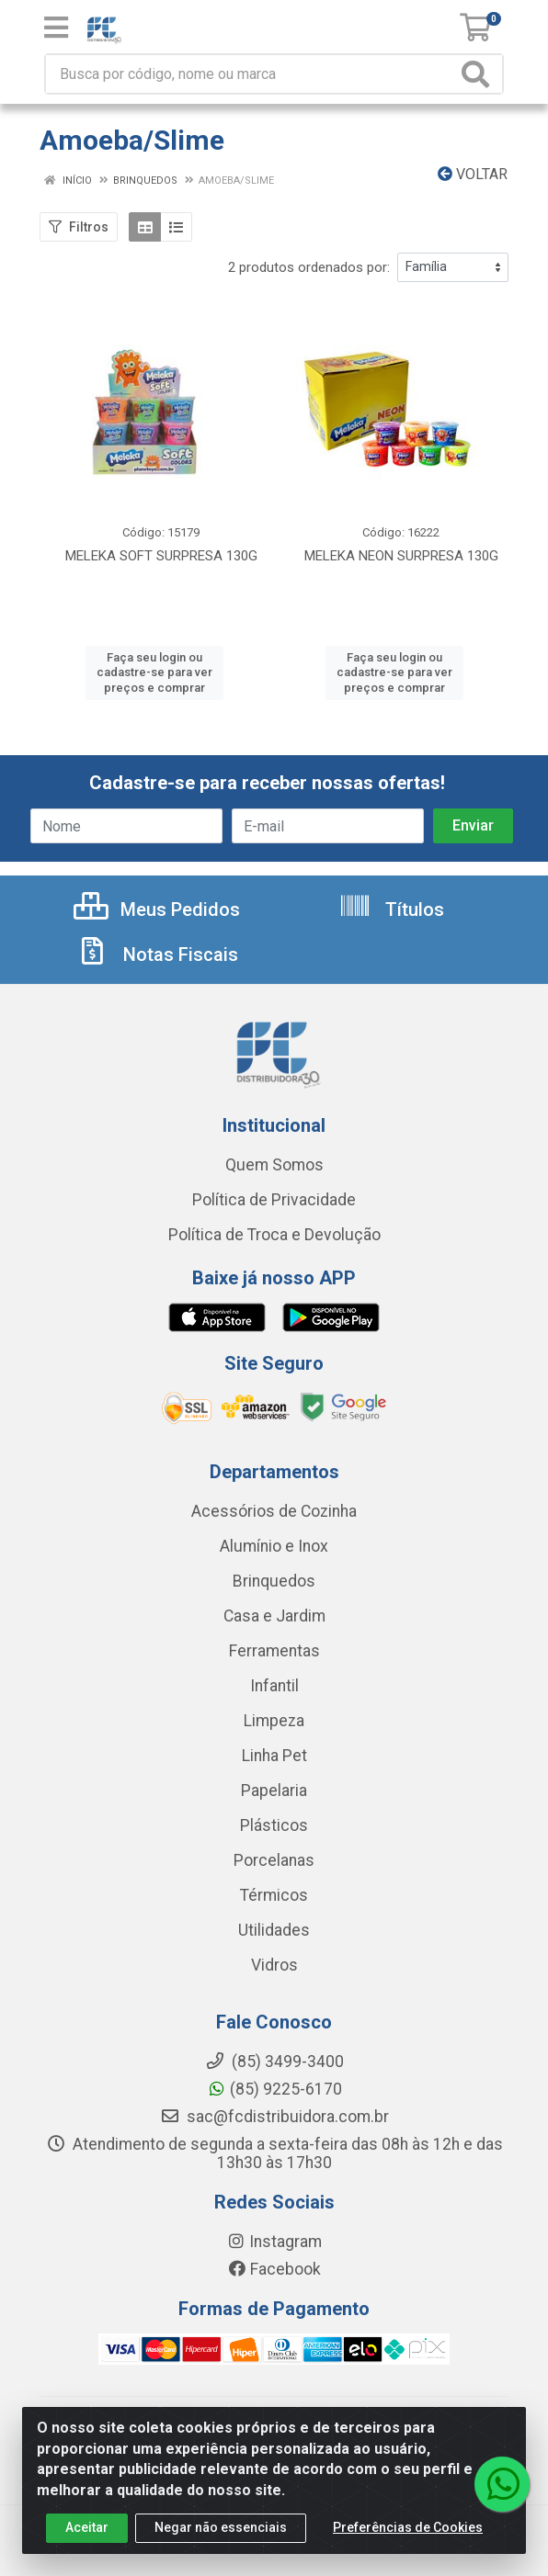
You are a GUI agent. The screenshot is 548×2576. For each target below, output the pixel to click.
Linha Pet (274, 1755)
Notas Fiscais (157, 954)
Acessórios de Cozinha (274, 1511)
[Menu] (56, 27)
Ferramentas (274, 1651)
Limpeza (274, 1721)
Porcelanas (274, 1860)
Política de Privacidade (274, 1200)
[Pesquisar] (479, 74)
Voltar (473, 174)
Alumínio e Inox (274, 1546)
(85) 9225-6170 (274, 2089)
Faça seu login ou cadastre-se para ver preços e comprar (154, 672)
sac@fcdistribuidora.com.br (274, 2116)
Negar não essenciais (220, 2532)
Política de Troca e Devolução (274, 1235)
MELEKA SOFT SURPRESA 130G (161, 556)
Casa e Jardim (274, 1616)
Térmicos (274, 1895)
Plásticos (274, 1825)
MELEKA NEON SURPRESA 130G (401, 556)
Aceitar (86, 2532)
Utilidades (274, 1930)
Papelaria (274, 1790)
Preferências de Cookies (408, 2532)
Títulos (391, 909)
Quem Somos (274, 1165)
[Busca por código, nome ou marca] (251, 74)
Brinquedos (274, 1581)
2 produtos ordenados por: (309, 267)
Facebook (274, 2269)
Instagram (274, 2241)
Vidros (274, 1965)
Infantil (274, 1686)
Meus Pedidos (157, 909)
